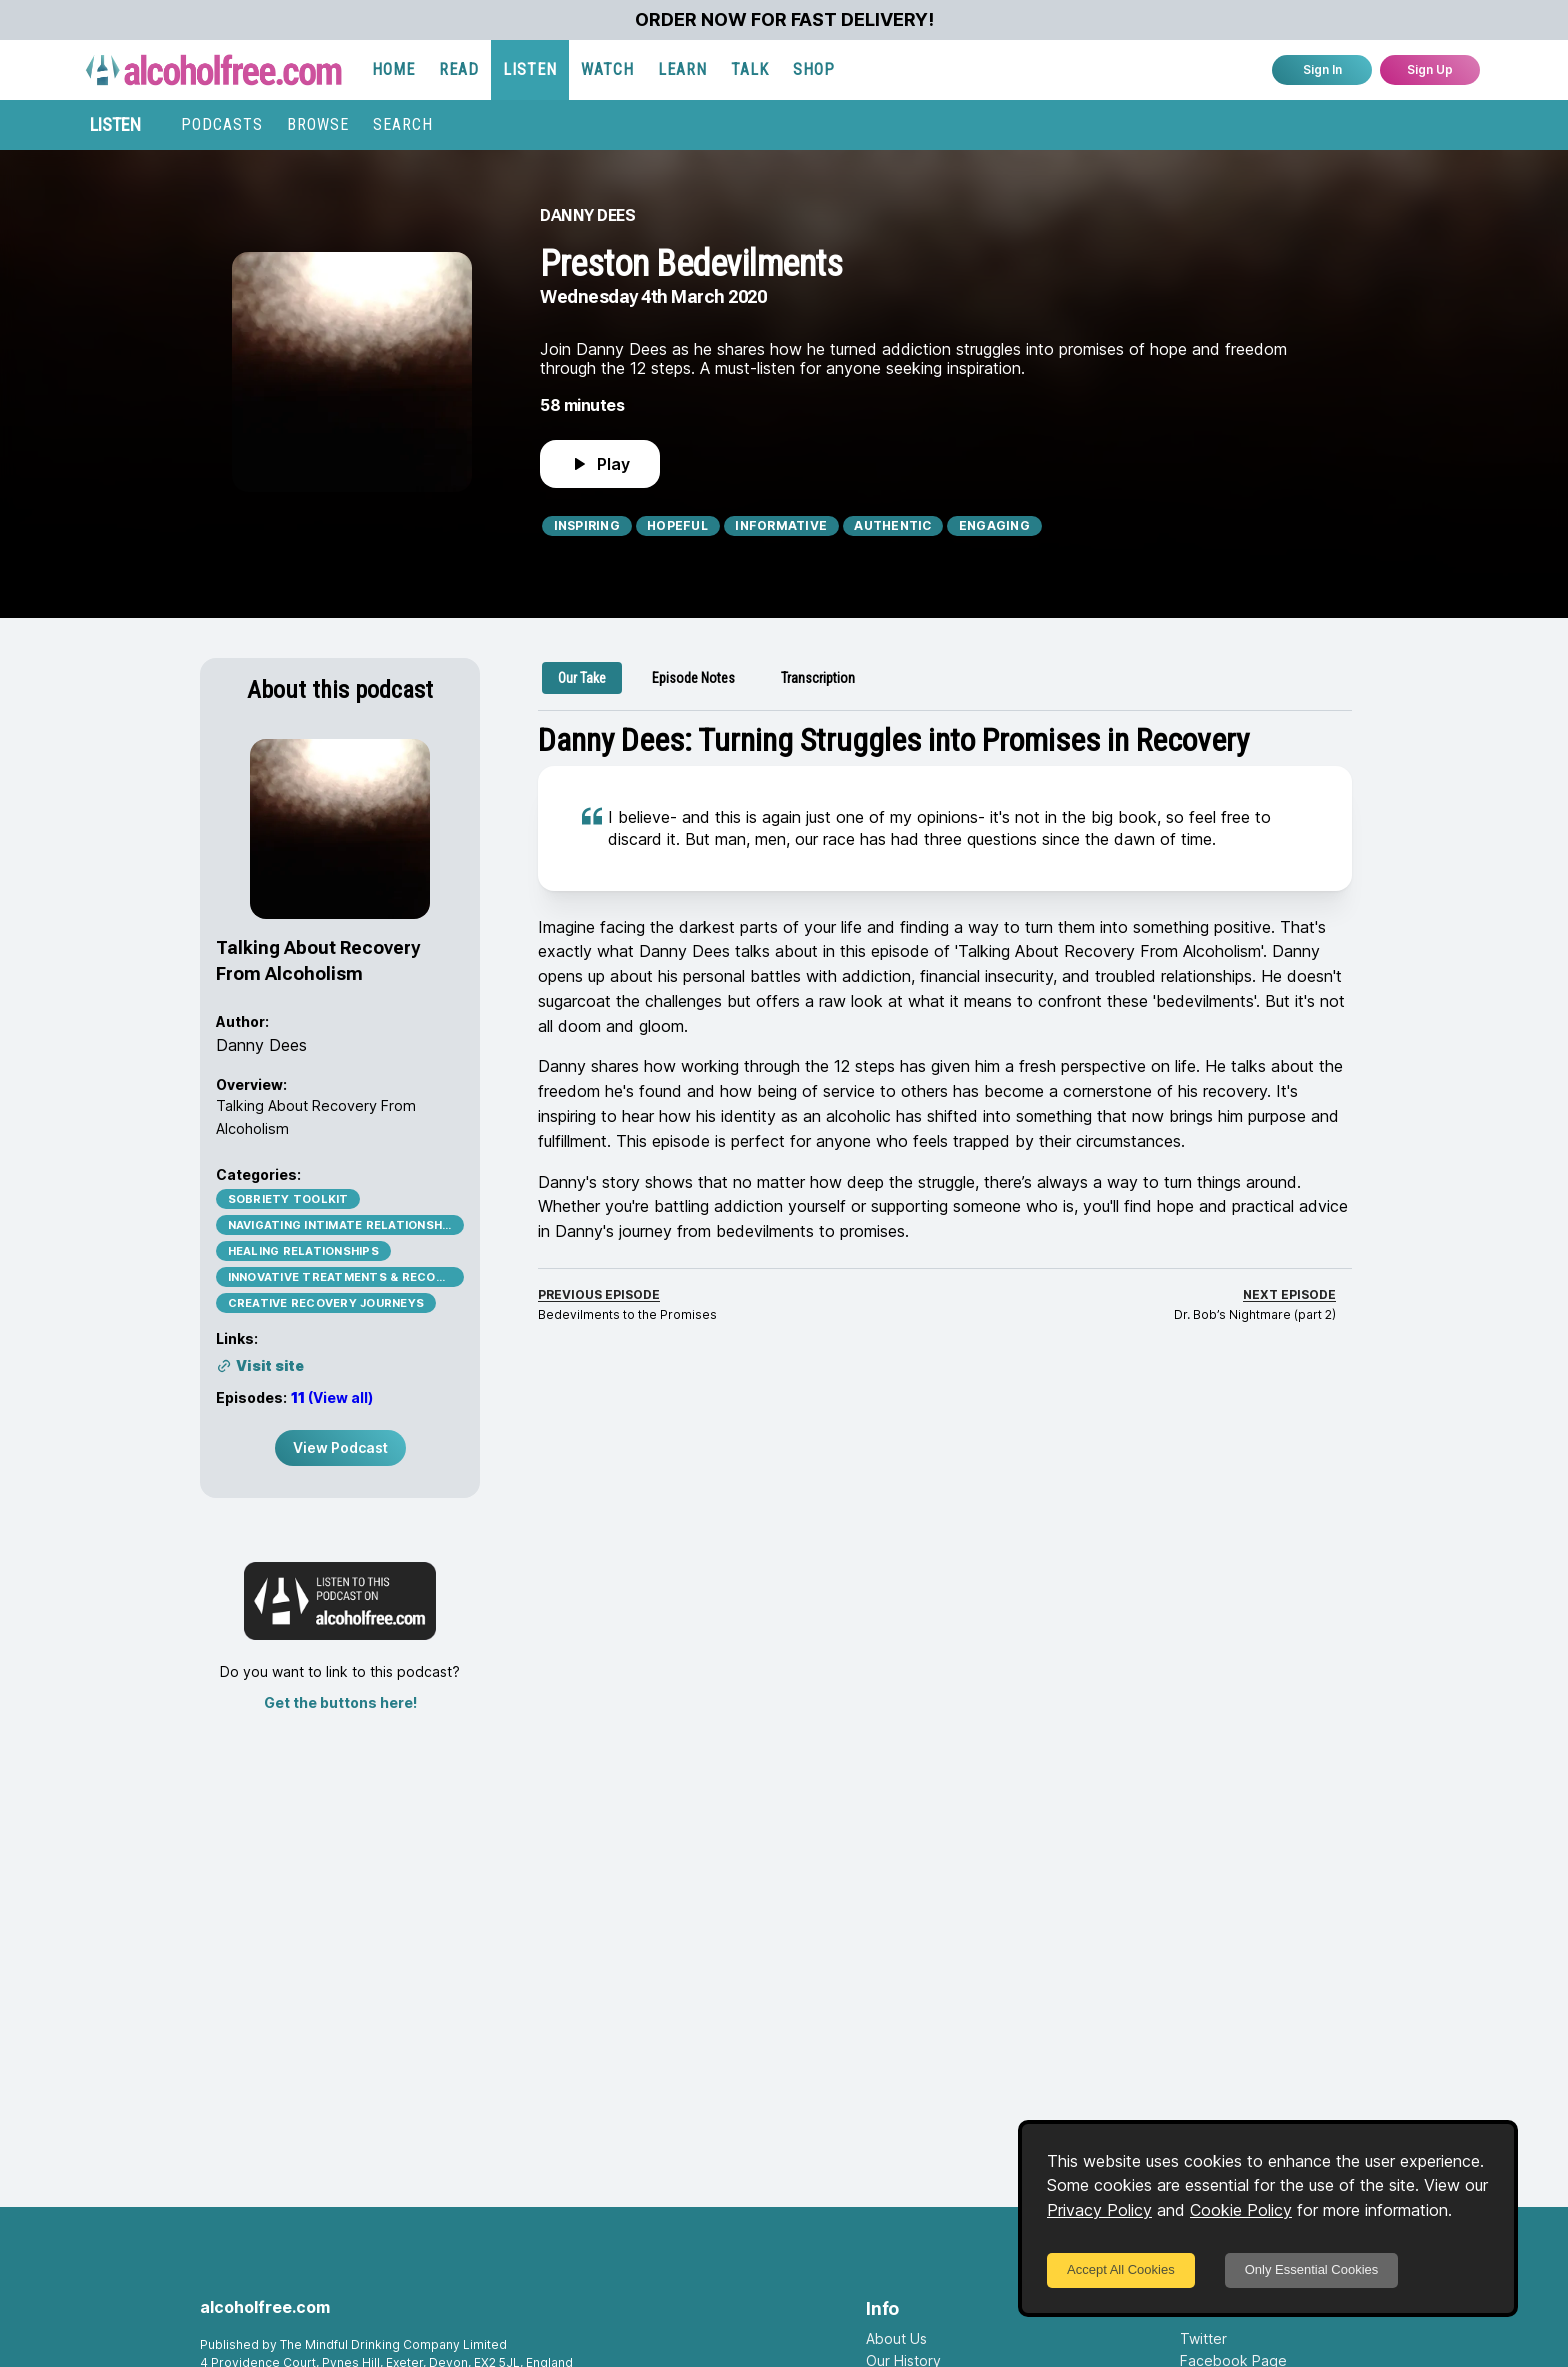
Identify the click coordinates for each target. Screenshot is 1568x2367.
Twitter (1203, 2338)
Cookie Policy (1241, 2210)
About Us (896, 2338)
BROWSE (318, 124)
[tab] (582, 678)
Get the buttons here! (340, 1702)
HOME (393, 69)
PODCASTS (222, 124)
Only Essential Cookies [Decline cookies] (1312, 2269)
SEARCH (403, 124)
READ (459, 69)
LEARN (682, 69)
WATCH (607, 69)
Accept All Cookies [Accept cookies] (1121, 2269)
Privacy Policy (1099, 2210)
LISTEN (530, 69)
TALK (750, 69)
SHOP (814, 69)
